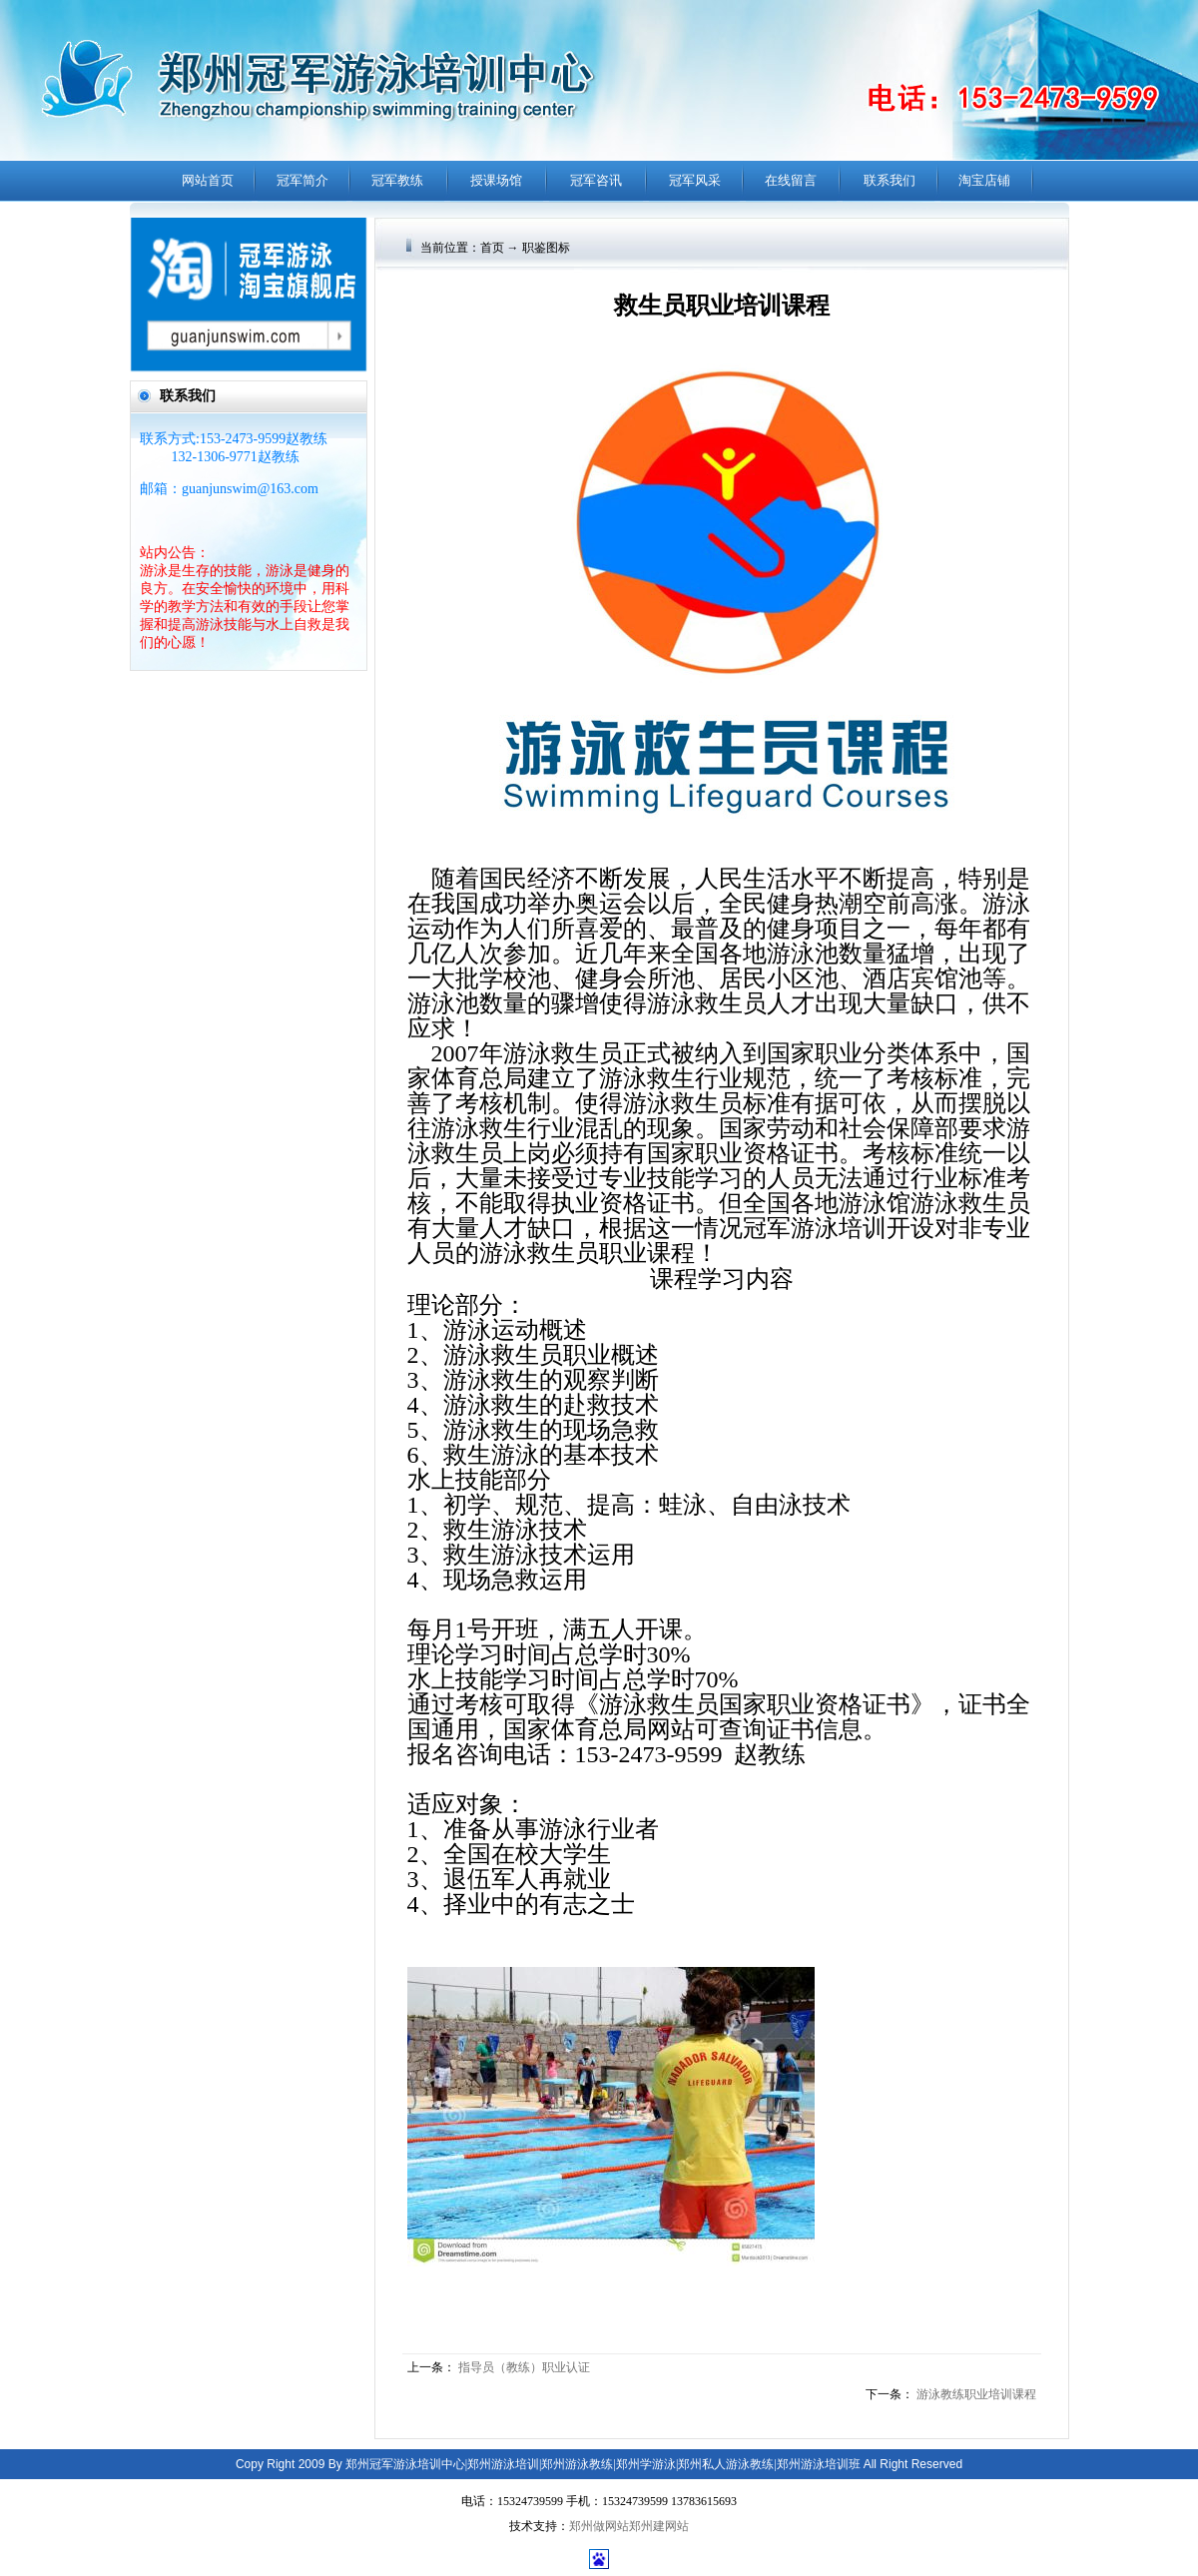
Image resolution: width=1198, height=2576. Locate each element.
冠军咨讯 (596, 180)
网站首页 (208, 180)
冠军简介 (302, 180)
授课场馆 (496, 180)
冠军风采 (695, 180)
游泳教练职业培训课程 (976, 2394)
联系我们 (889, 180)
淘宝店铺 (984, 180)
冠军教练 (397, 180)
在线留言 (791, 180)
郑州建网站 (659, 2526)
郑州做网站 (599, 2526)
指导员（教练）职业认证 (524, 2367)
